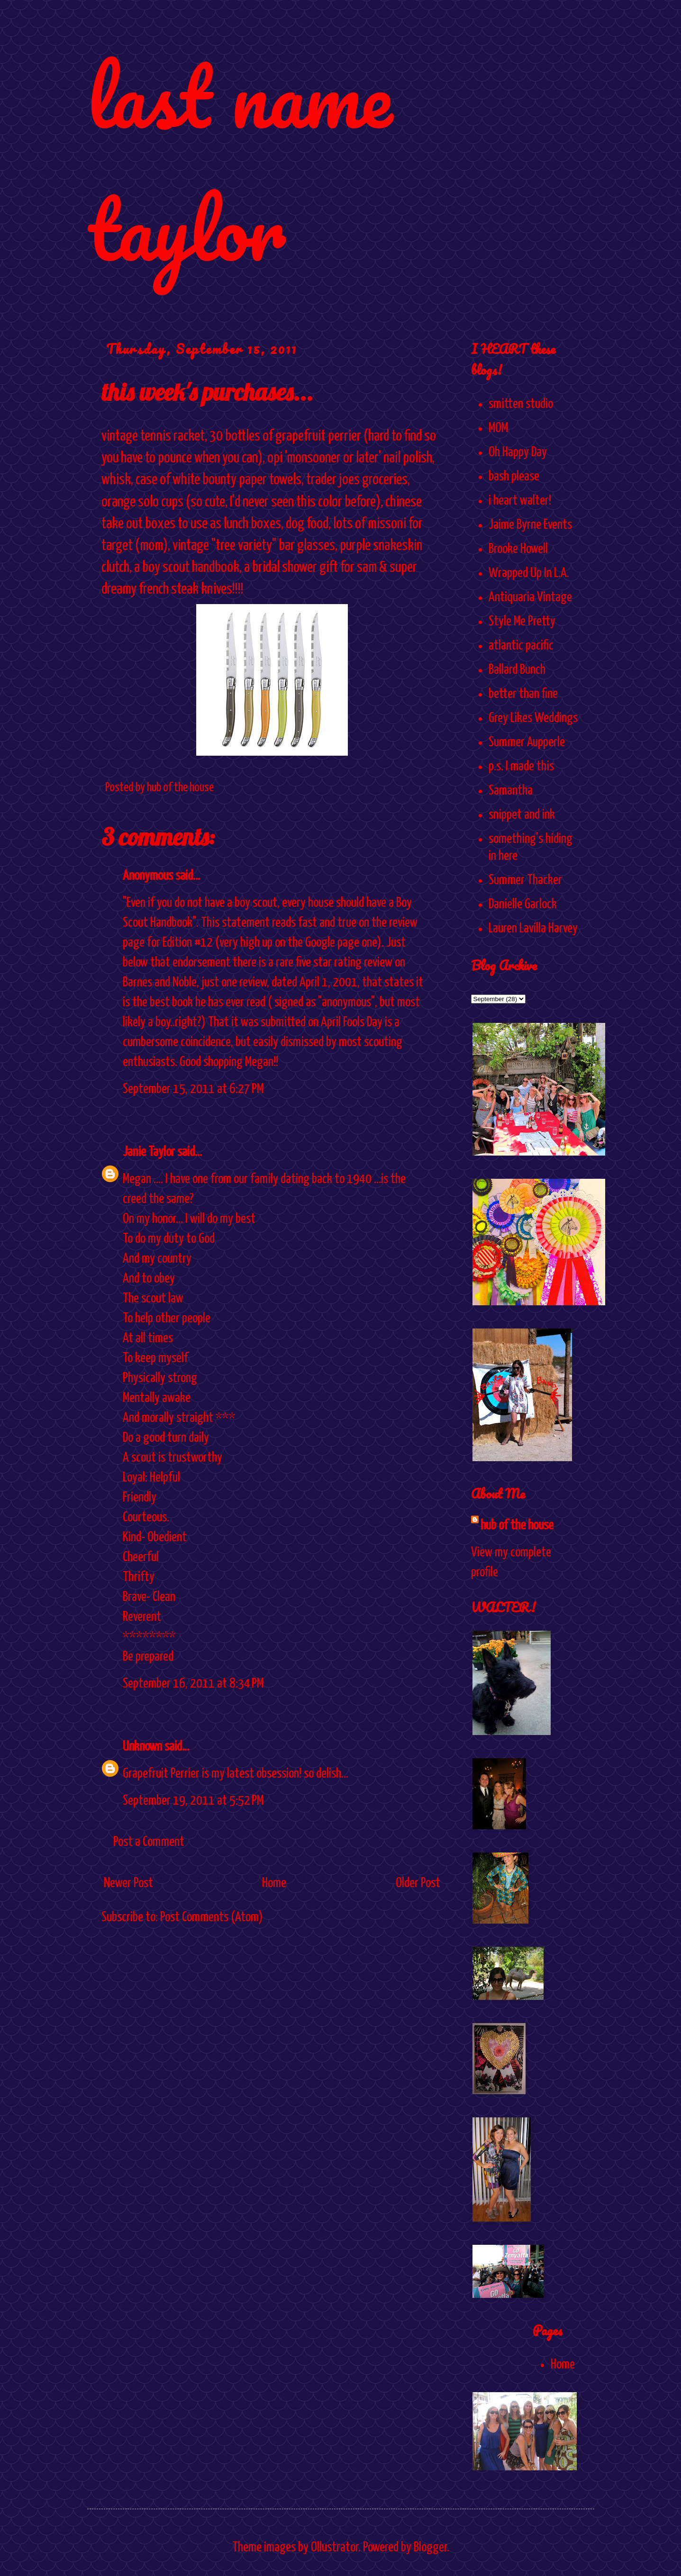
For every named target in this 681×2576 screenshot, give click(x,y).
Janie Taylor (149, 1152)
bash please (514, 476)
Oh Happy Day (518, 452)
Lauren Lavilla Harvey (533, 928)
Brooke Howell (518, 549)
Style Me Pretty (522, 621)
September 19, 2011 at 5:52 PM (193, 1801)
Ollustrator (334, 2547)
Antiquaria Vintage (530, 597)
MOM (498, 428)
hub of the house (517, 1525)
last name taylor (239, 162)
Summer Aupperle (527, 742)
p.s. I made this (521, 766)
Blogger (430, 2547)
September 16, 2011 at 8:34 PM (193, 1683)
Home (274, 1883)
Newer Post (128, 1883)
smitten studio (521, 404)
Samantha (511, 790)
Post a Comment (148, 1842)
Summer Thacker (525, 880)
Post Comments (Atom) (211, 1917)
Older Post (418, 1883)
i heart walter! (520, 500)
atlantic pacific (521, 645)
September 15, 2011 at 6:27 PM (193, 1089)
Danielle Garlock (523, 904)
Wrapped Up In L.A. (529, 573)
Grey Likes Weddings (533, 718)
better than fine (523, 694)
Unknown (142, 1746)
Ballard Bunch (517, 670)
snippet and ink (522, 815)
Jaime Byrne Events (530, 525)
